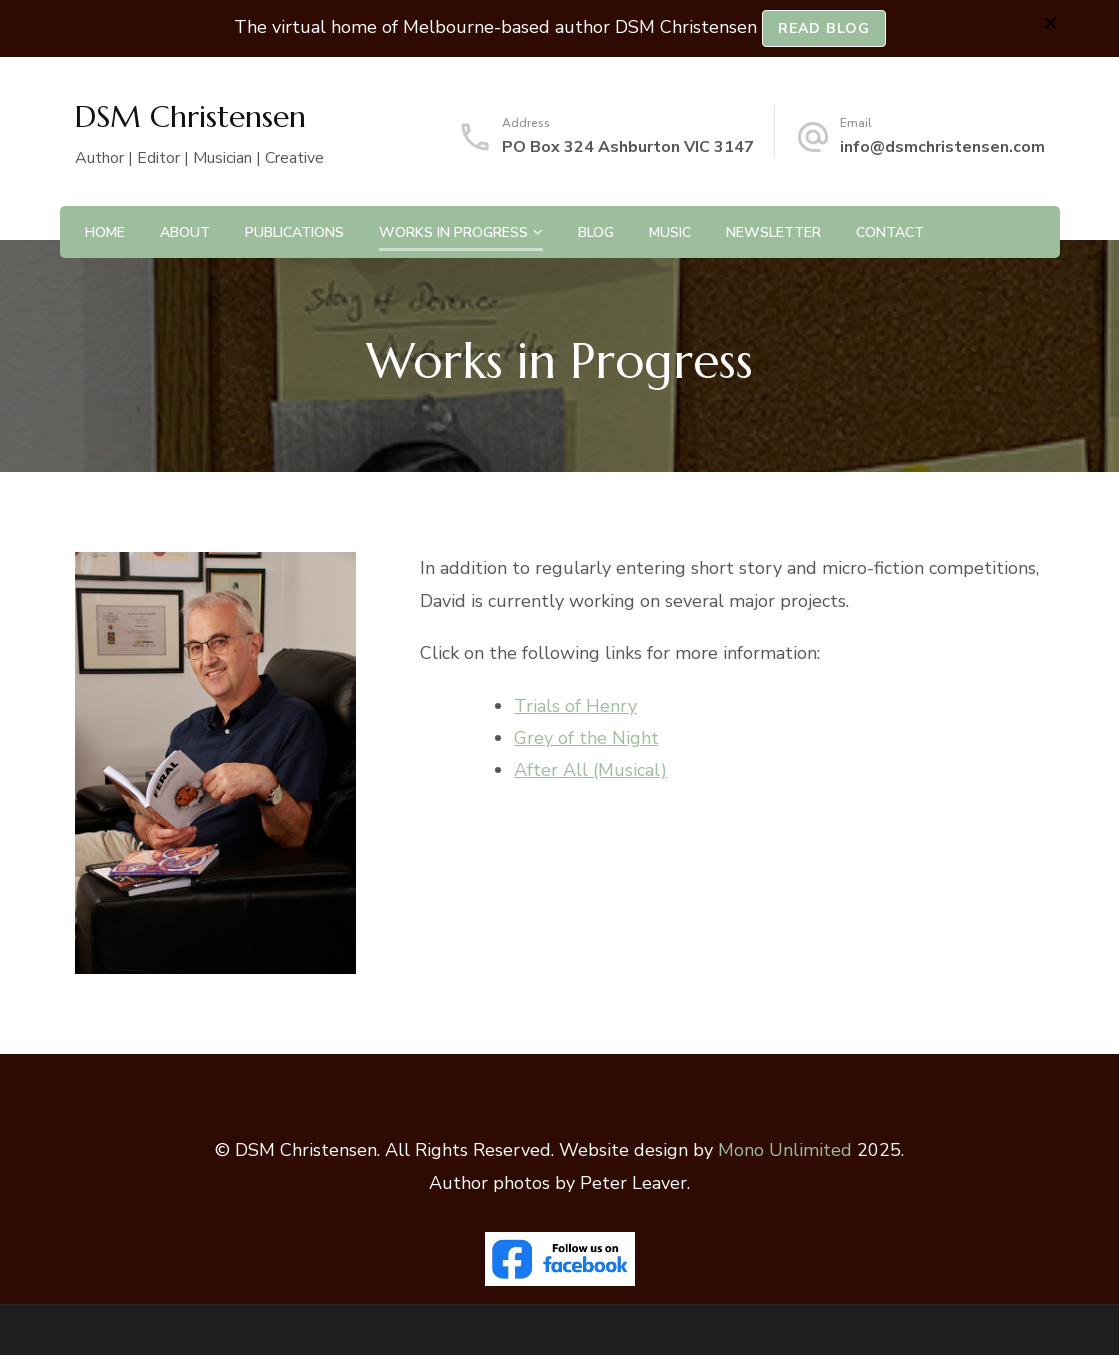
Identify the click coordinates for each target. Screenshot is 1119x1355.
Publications (294, 232)
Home (105, 232)
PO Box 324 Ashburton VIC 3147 (628, 147)
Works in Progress (453, 232)
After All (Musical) (590, 770)
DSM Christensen (190, 116)
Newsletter (773, 232)
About (185, 232)
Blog (596, 232)
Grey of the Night (586, 738)
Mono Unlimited (785, 1150)
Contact (890, 232)
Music (670, 232)
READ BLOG (824, 28)
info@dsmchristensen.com (942, 147)
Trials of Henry (575, 706)
